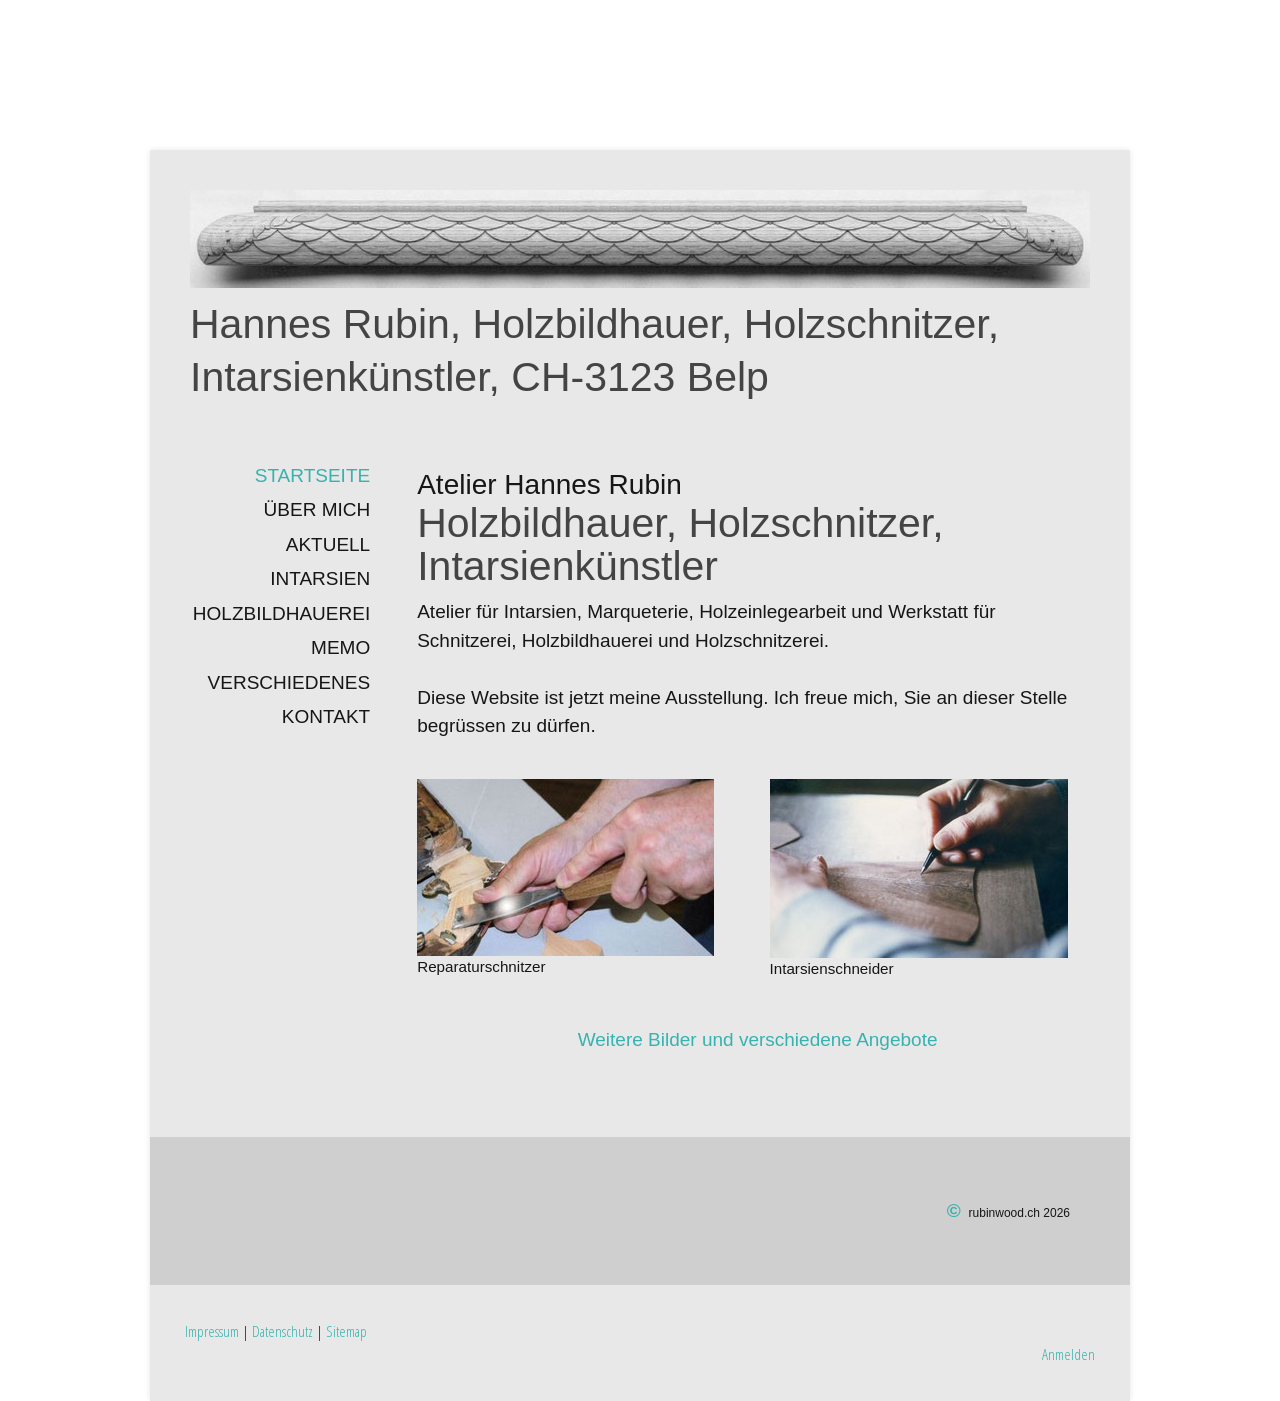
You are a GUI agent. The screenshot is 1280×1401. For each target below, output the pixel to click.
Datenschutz (282, 1331)
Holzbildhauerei (281, 613)
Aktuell (328, 544)
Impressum (212, 1331)
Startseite (312, 475)
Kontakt (326, 716)
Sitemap (346, 1331)
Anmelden (1068, 1354)
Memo (340, 647)
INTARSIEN (320, 578)
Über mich (317, 509)
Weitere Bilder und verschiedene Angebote (758, 1039)
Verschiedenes (289, 682)
